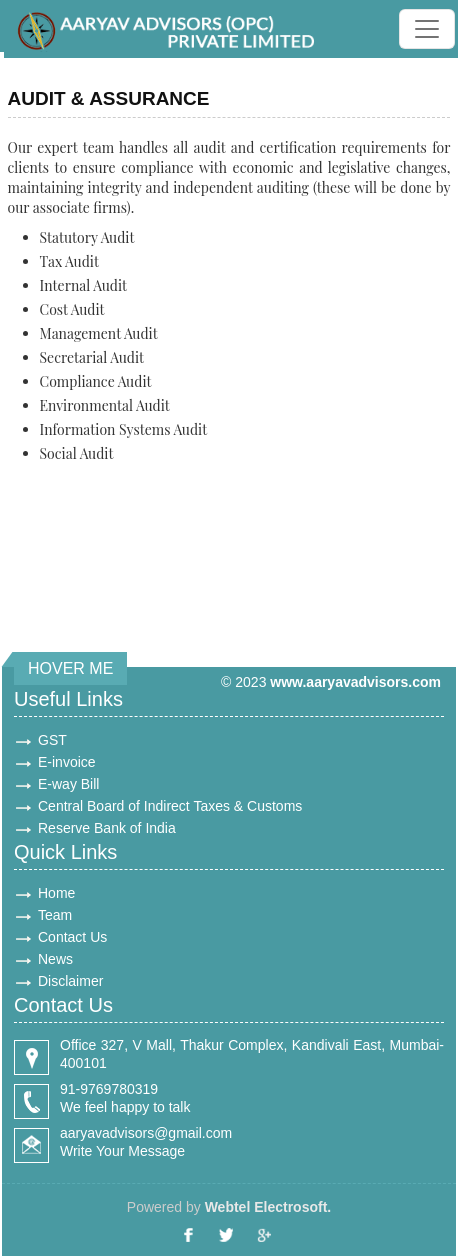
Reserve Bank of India (107, 828)
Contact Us (72, 937)
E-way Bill (68, 784)
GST (52, 740)
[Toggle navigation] (427, 29)
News (55, 959)
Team (55, 915)
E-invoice (67, 762)
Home (56, 893)
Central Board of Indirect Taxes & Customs (170, 806)
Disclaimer (70, 981)
